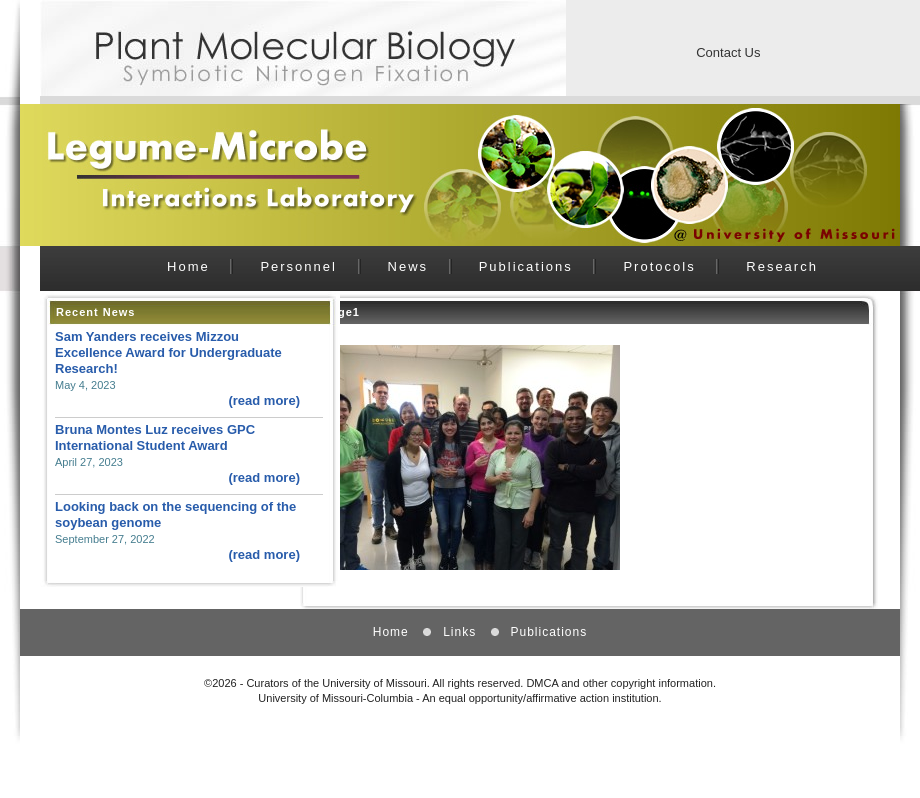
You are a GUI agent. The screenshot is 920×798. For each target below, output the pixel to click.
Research (782, 266)
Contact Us (728, 52)
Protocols (659, 266)
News (408, 266)
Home (188, 266)
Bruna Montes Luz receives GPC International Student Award (155, 437)
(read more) (264, 400)
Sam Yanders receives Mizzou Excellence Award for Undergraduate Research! (168, 352)
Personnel (298, 266)
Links (459, 632)
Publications (526, 266)
